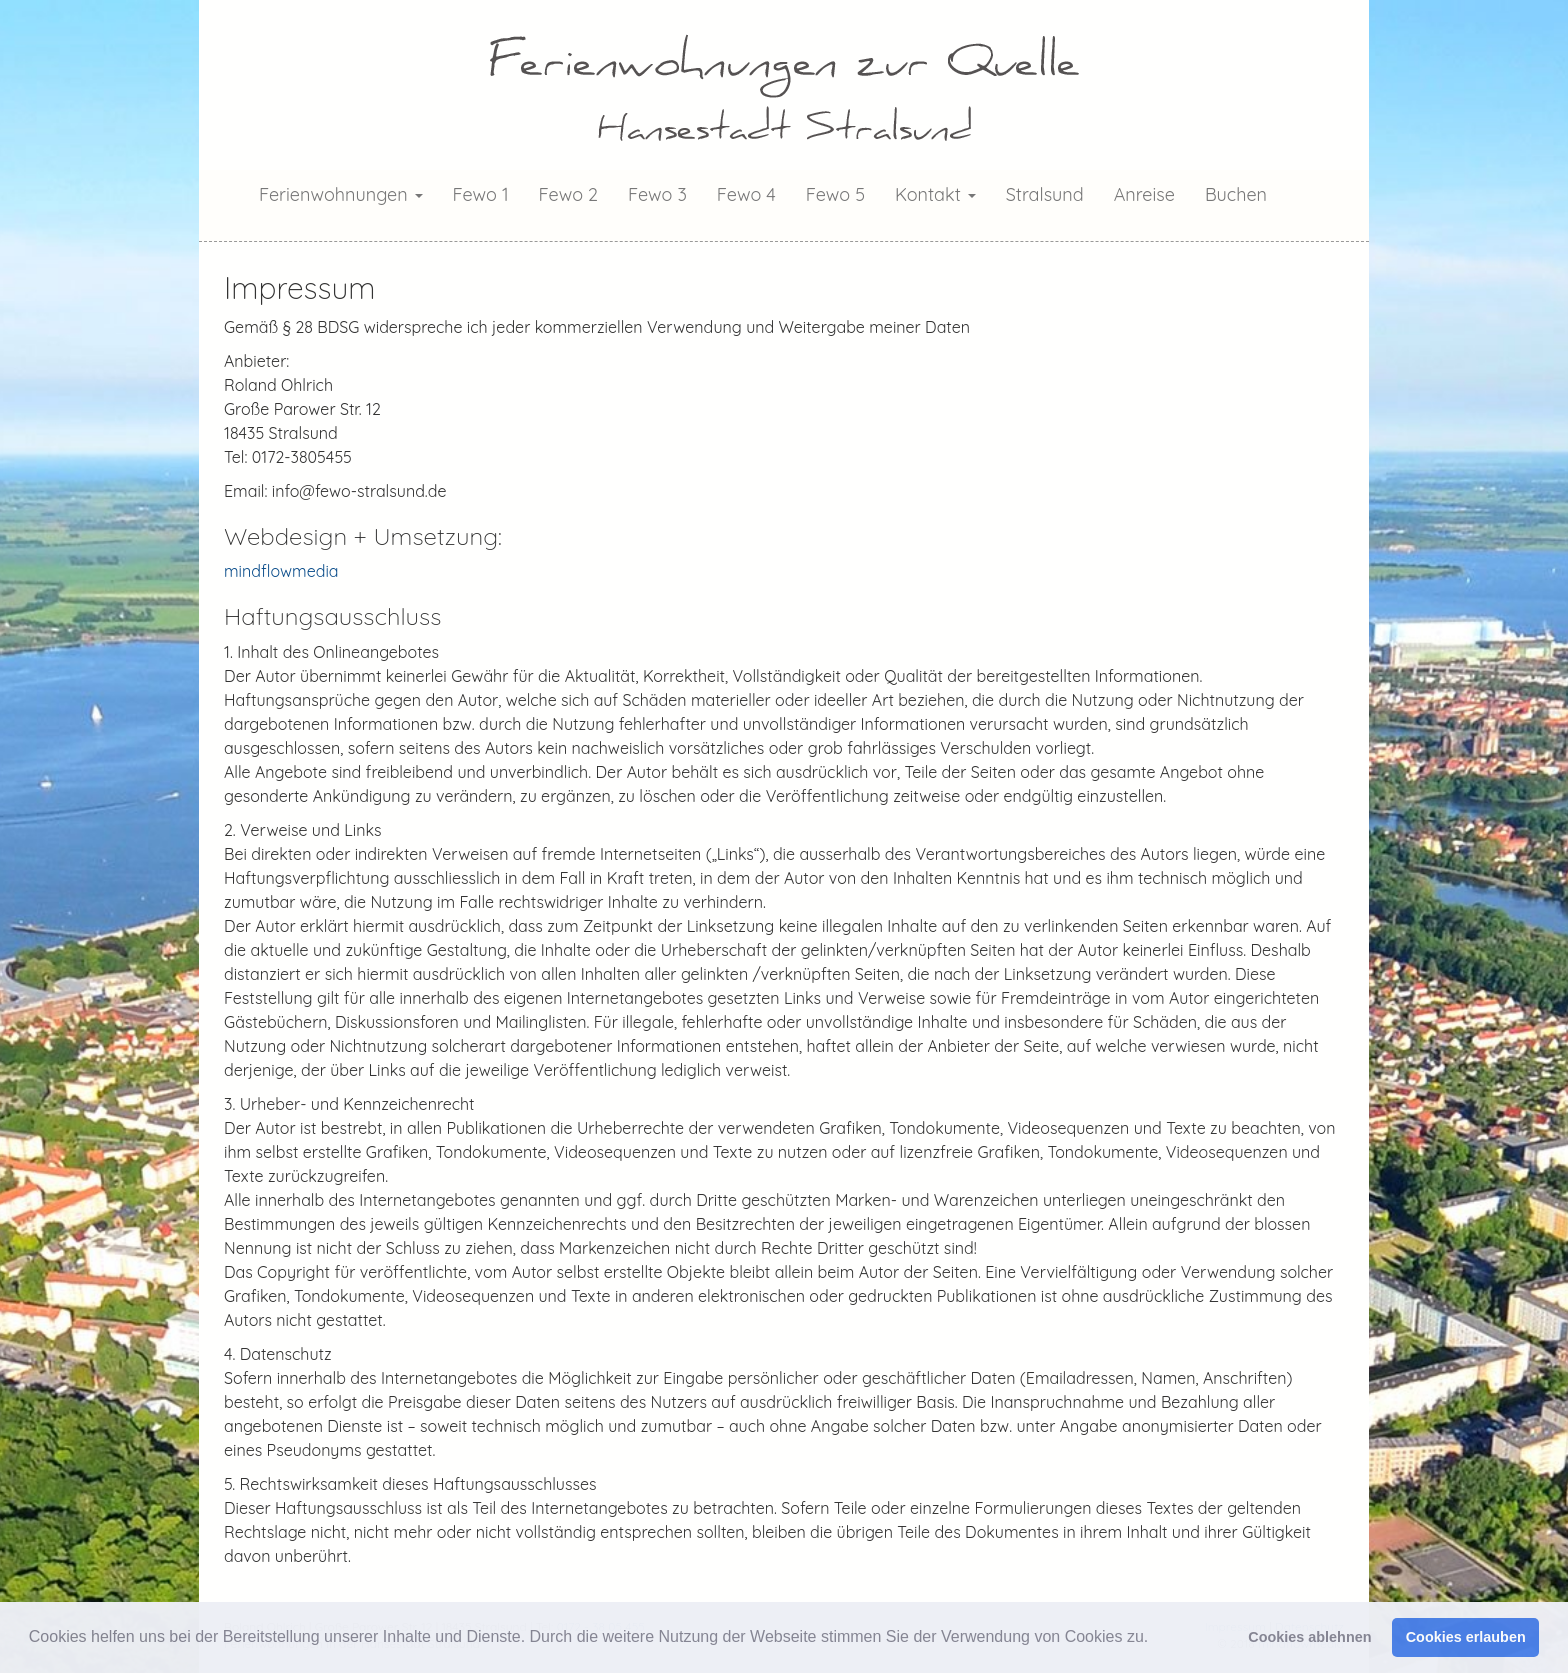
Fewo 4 (746, 194)
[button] (1156, 1639)
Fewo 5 (835, 194)
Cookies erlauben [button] (1466, 1637)
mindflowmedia (281, 571)
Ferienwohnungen (341, 194)
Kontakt (935, 194)
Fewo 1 (481, 194)
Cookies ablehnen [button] (1309, 1637)
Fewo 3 (657, 194)
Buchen (1236, 194)
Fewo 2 (568, 194)
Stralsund (1045, 194)
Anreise (1144, 194)
